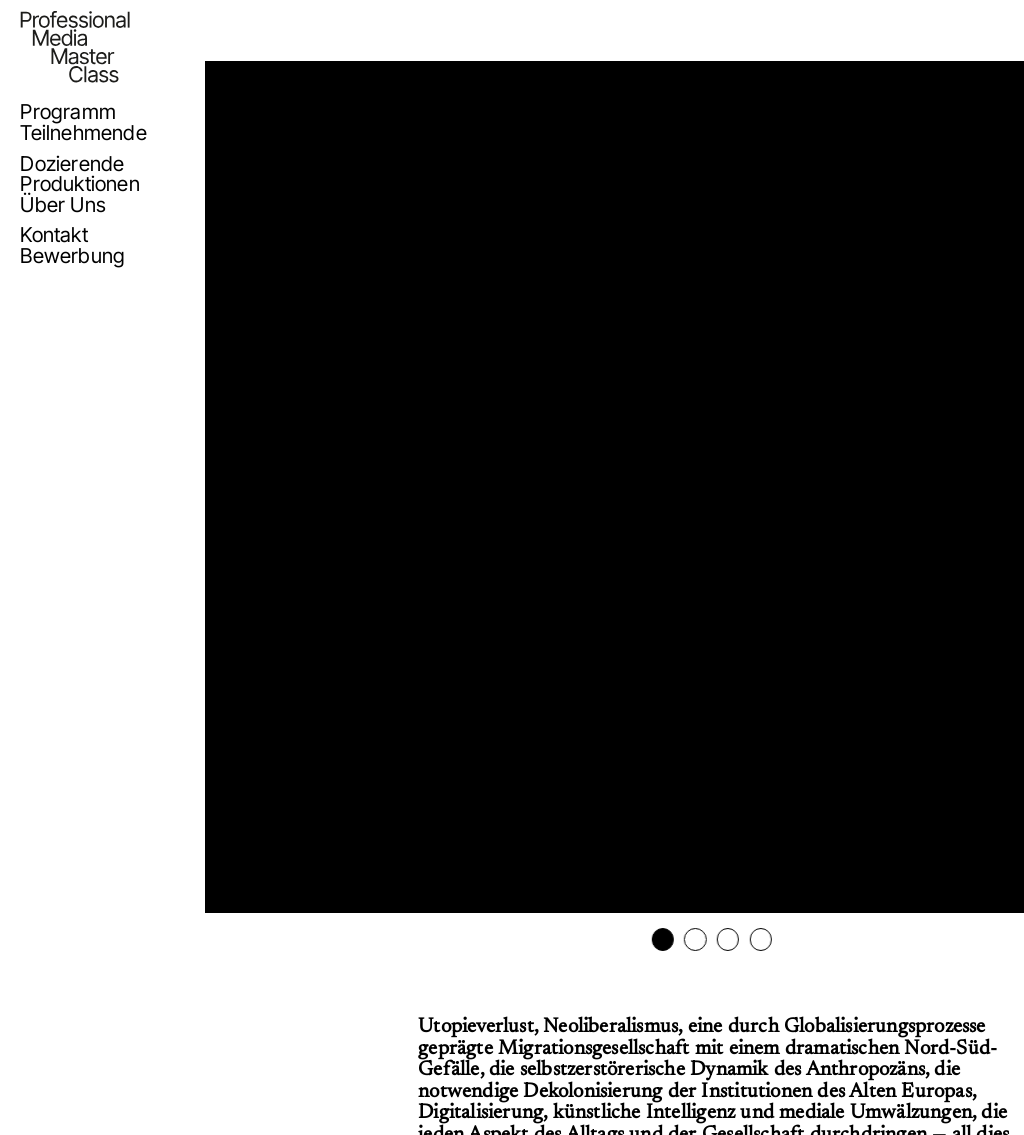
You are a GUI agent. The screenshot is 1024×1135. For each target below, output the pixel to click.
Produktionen (79, 184)
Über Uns (63, 205)
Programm (68, 112)
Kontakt (53, 235)
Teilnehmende (83, 133)
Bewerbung (72, 256)
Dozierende (72, 164)
